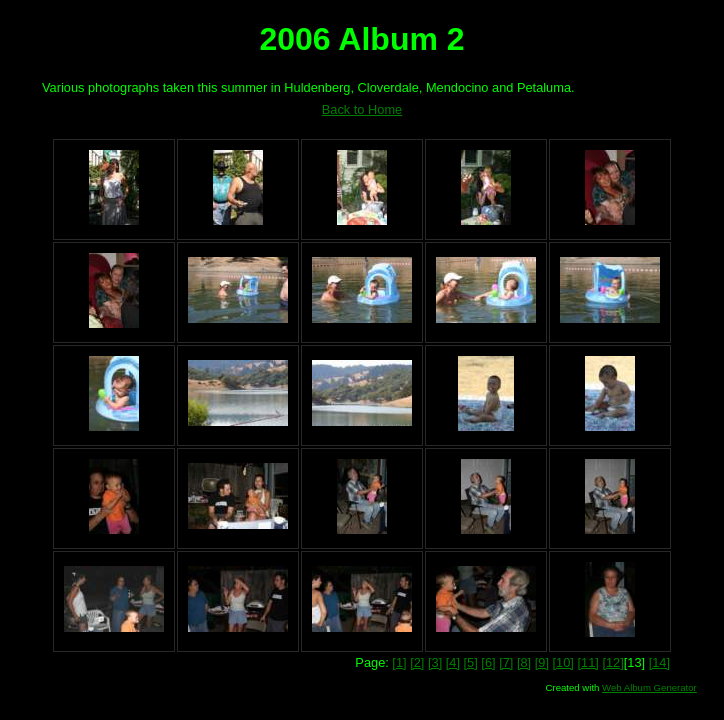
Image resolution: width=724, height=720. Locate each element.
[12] (612, 662)
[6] (488, 662)
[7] (506, 662)
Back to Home (362, 109)
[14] (659, 662)
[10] (563, 662)
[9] (542, 662)
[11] (587, 662)
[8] (524, 662)
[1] (399, 662)
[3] (435, 662)
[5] (471, 662)
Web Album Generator (649, 687)
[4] (453, 662)
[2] (417, 662)
